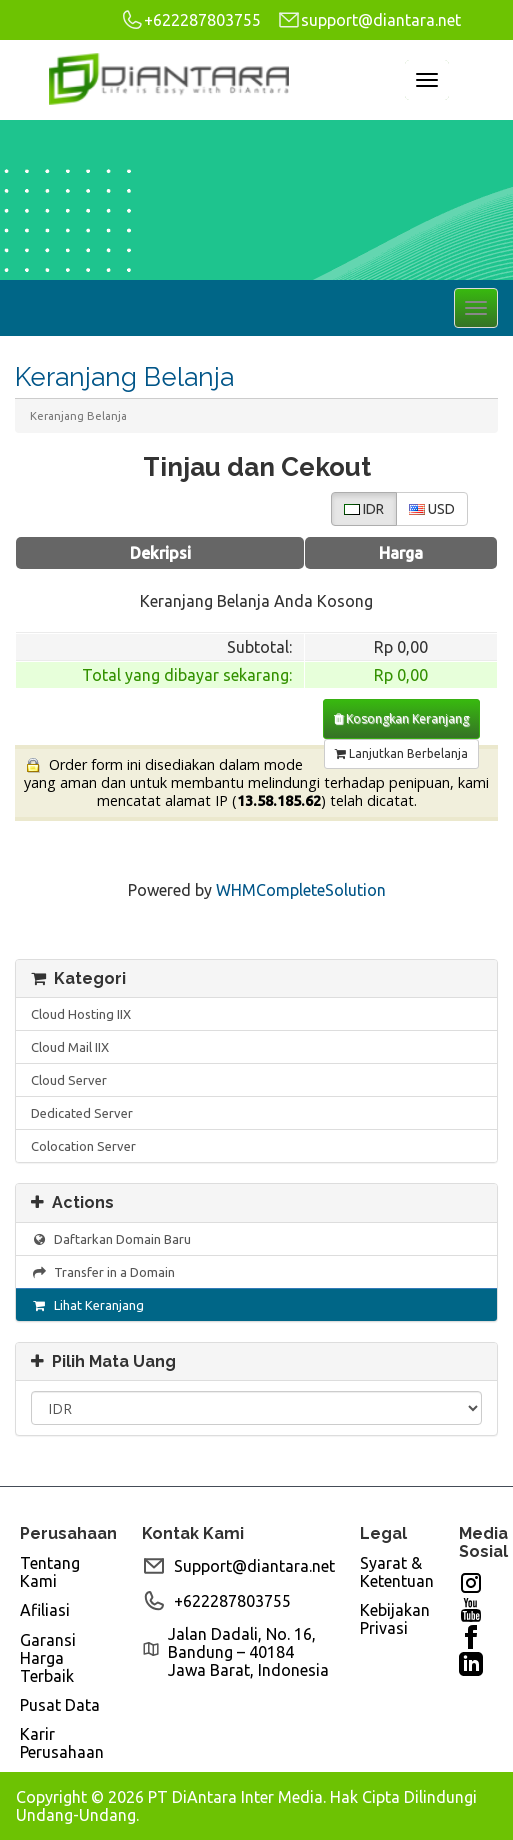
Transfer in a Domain (103, 1272)
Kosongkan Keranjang (401, 718)
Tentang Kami (50, 1572)
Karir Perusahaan (62, 1743)
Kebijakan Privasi (395, 1619)
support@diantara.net (369, 20)
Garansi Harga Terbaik (48, 1658)
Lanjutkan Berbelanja (401, 753)
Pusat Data (60, 1705)
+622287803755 (190, 20)
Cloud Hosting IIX (81, 1014)
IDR (364, 509)
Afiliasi (45, 1610)
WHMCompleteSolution (301, 890)
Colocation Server (83, 1146)
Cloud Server (69, 1080)
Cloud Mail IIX (70, 1047)
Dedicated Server (82, 1113)
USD (432, 509)
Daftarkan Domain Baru (111, 1239)
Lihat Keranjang (87, 1305)
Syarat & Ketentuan (397, 1572)
